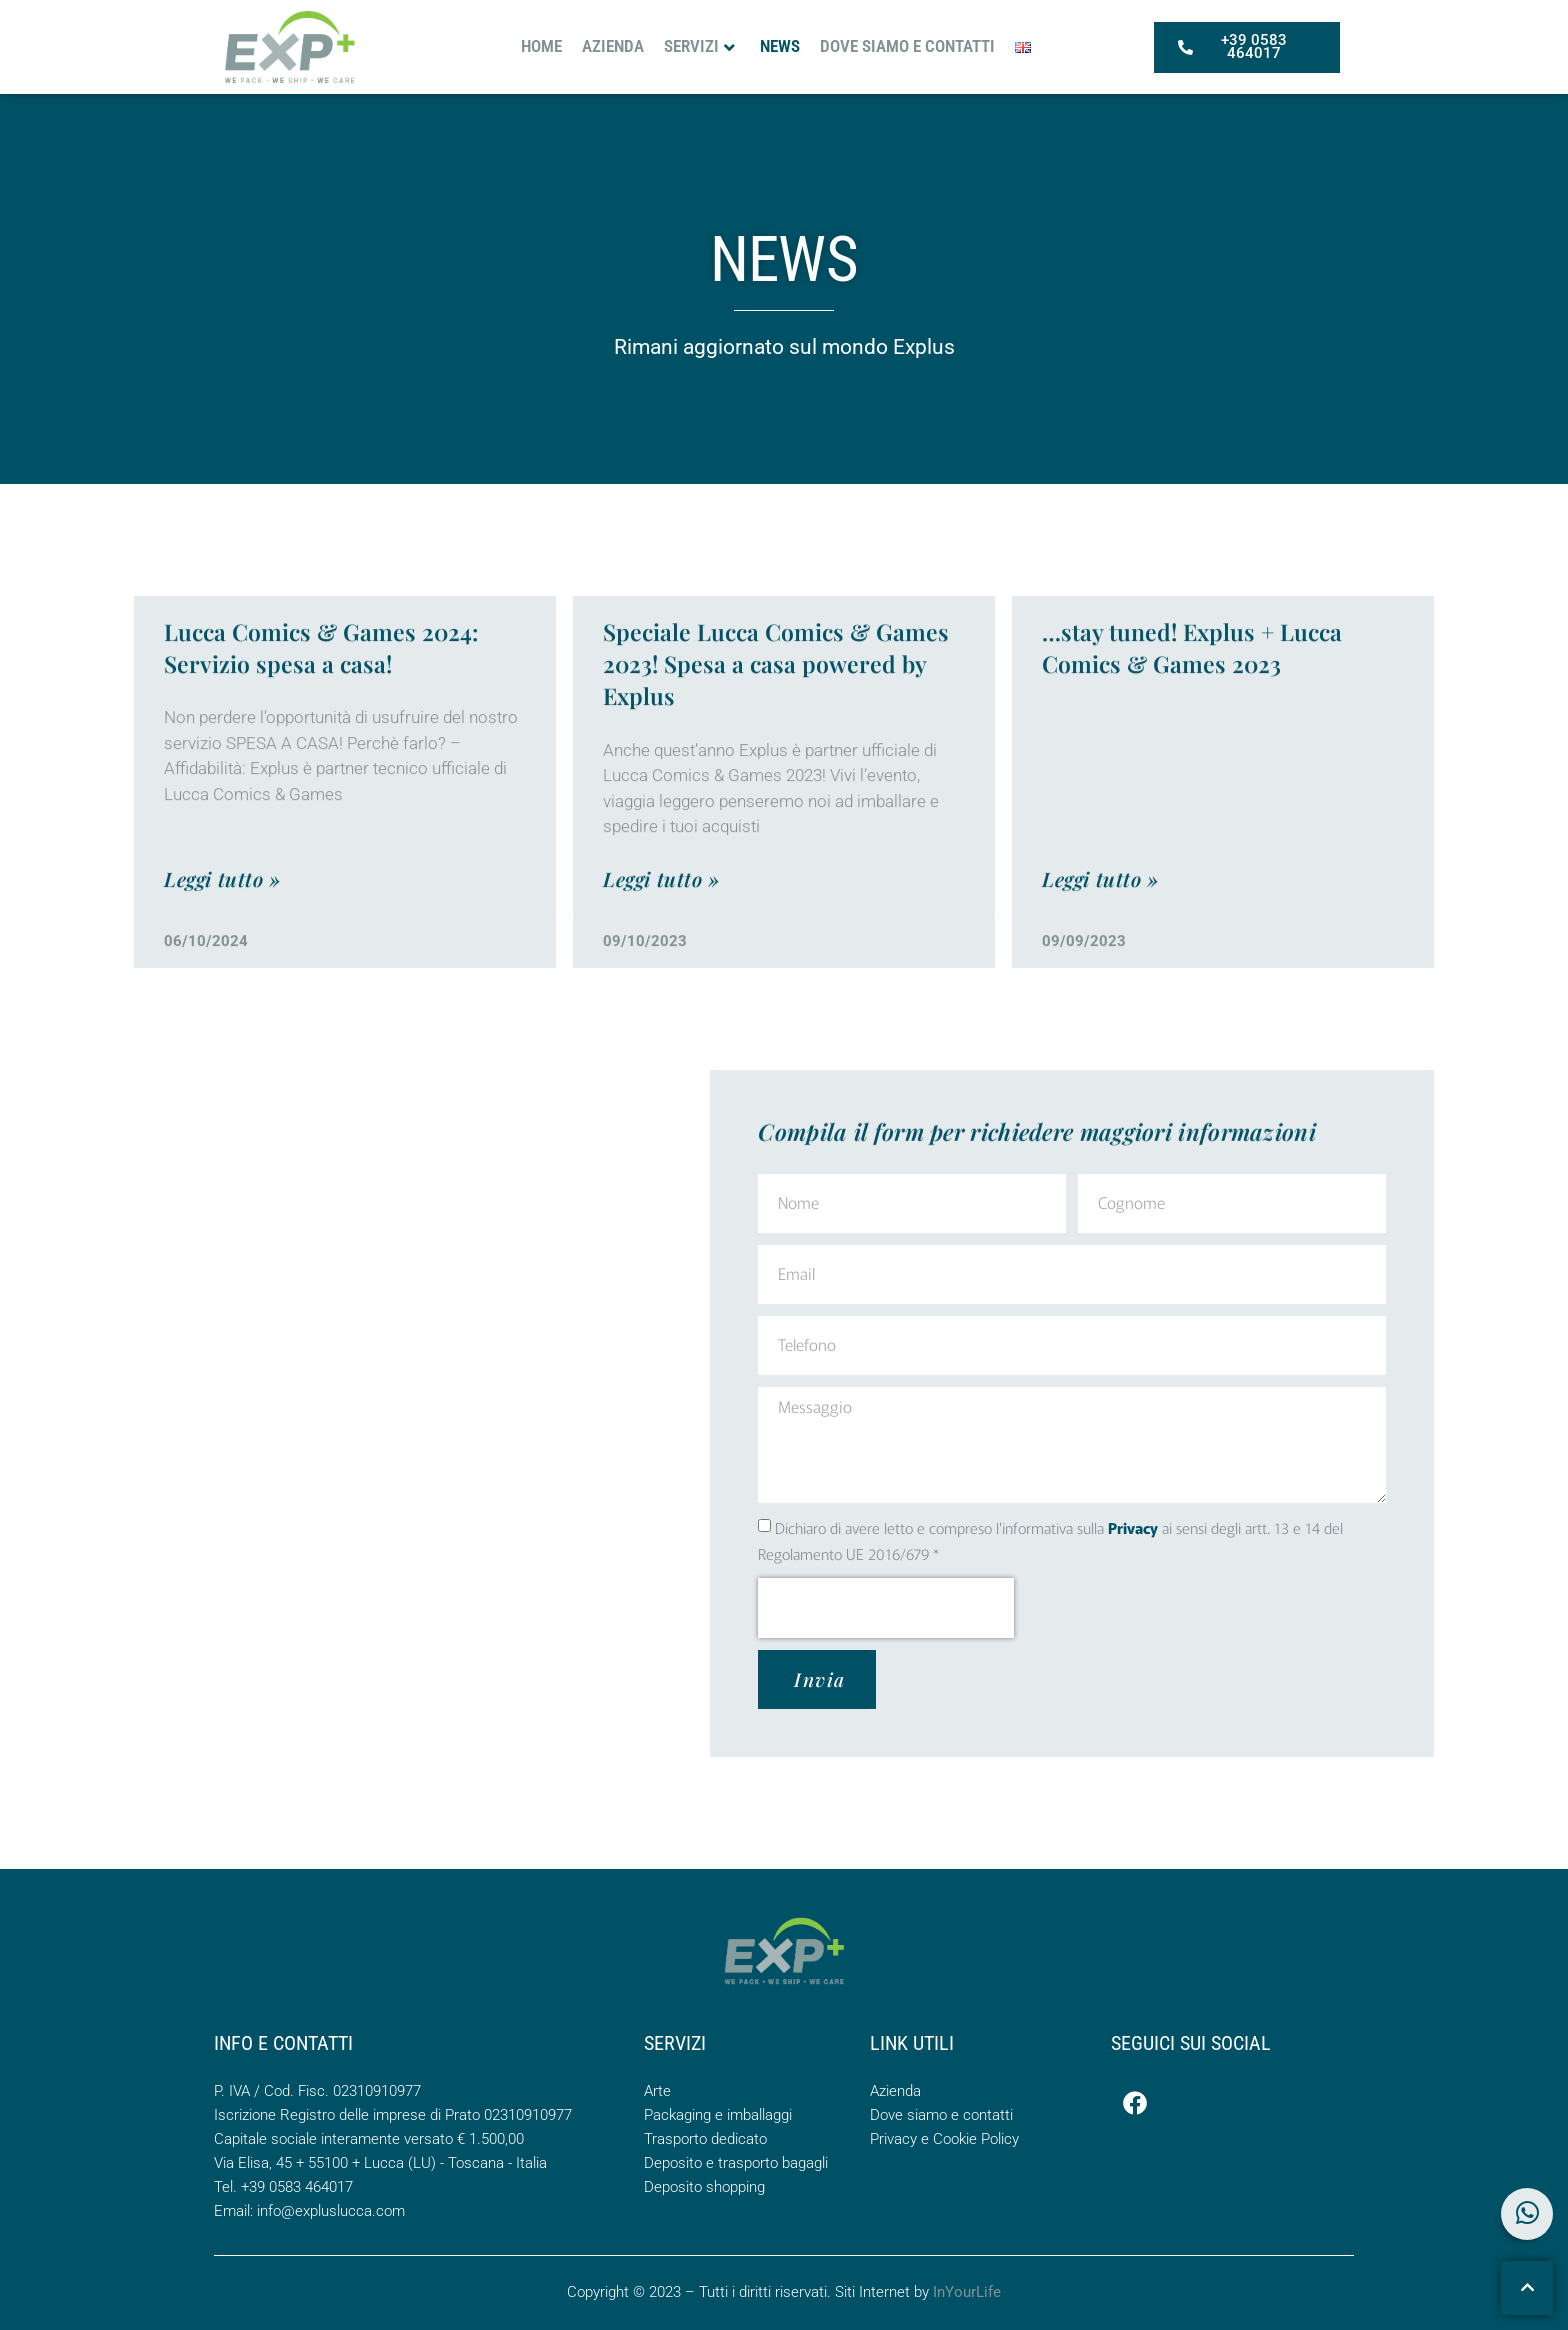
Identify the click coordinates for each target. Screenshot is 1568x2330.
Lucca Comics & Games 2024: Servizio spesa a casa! (321, 698)
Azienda (613, 44)
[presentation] (886, 1608)
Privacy (1133, 1527)
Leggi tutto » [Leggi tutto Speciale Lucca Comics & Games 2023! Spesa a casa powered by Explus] (661, 928)
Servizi (699, 44)
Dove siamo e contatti (907, 44)
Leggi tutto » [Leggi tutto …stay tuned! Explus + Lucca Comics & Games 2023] (1100, 928)
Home (541, 44)
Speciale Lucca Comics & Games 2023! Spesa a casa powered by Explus (776, 714)
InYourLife (967, 2292)
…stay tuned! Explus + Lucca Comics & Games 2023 (1192, 698)
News (780, 44)
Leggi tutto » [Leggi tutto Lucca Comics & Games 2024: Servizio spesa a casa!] (222, 928)
